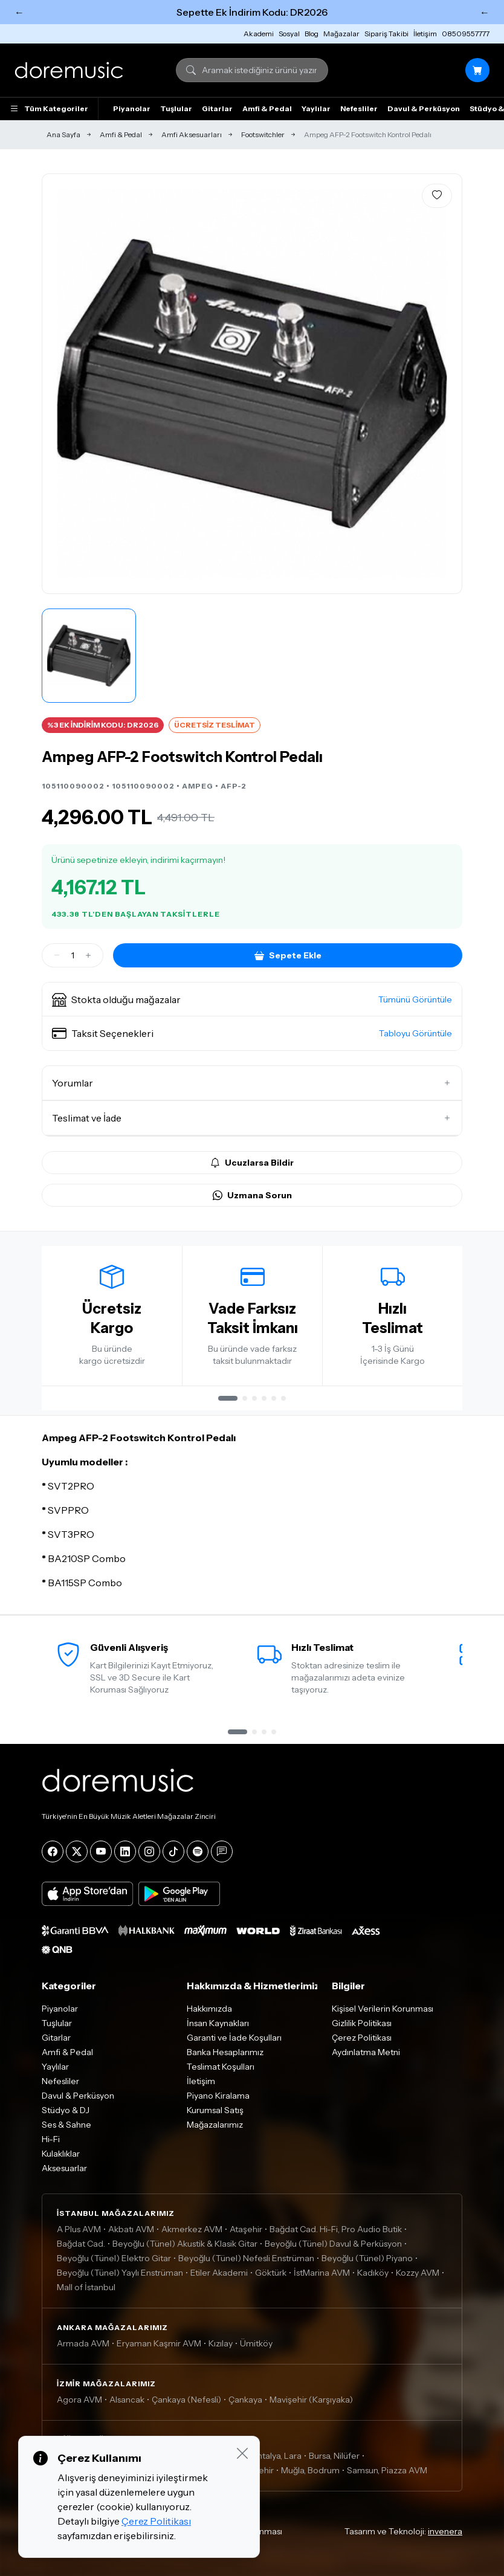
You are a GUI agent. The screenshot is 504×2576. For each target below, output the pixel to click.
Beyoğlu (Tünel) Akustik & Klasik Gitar (184, 2243)
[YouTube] (101, 1851)
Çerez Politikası (362, 2037)
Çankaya (245, 2399)
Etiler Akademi (219, 2272)
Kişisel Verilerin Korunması (382, 2008)
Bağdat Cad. (81, 2243)
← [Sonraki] (484, 12)
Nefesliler (359, 108)
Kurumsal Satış (215, 2110)
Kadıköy (373, 2272)
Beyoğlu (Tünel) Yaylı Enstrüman (120, 2272)
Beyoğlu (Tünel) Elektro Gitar (114, 2258)
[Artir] (88, 955)
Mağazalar (341, 33)
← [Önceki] (19, 12)
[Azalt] (57, 955)
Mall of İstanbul (86, 2287)
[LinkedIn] (125, 1851)
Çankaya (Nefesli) (186, 2399)
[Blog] (222, 1851)
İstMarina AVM (322, 2272)
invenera (445, 2531)
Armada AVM (83, 2343)
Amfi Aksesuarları (191, 134)
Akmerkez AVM (191, 2229)
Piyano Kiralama (218, 2095)
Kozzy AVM (417, 2272)
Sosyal (289, 33)
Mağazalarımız (215, 2124)
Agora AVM (79, 2399)
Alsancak (126, 2399)
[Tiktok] (173, 1851)
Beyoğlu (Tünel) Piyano (367, 2258)
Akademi (259, 33)
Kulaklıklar (61, 2153)
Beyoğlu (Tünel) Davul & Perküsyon (333, 2243)
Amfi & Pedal (267, 108)
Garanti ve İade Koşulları (234, 2037)
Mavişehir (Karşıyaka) (311, 2399)
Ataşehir (246, 2229)
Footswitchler (263, 134)
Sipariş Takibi (386, 33)
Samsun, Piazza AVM (387, 2470)
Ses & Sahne (66, 2124)
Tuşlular (176, 108)
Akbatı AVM (131, 2229)
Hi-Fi (51, 2139)
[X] (77, 1851)
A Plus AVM (79, 2229)
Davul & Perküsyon (423, 108)
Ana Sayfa (63, 134)
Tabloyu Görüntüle (415, 1033)
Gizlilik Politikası (362, 2023)
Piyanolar (131, 108)
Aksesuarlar (64, 2168)
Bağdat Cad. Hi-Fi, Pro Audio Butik (336, 2229)
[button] (252, 999)
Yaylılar (316, 108)
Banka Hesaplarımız (225, 2052)
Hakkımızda (209, 2008)
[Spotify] (197, 1851)
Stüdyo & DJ (65, 2110)
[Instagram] (149, 1851)
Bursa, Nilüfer (334, 2455)
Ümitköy (256, 2343)
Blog (311, 33)
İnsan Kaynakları (218, 2023)
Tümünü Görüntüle (415, 999)
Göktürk (270, 2272)
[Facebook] (52, 1851)
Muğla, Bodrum (310, 2470)
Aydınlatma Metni (366, 2052)
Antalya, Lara (276, 2455)
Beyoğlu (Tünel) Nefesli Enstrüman (246, 2258)
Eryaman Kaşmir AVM (159, 2343)
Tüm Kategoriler (49, 109)
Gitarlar (217, 108)
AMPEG (197, 785)
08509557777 (465, 33)
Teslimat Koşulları (220, 2066)
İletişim (425, 33)
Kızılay (220, 2343)
